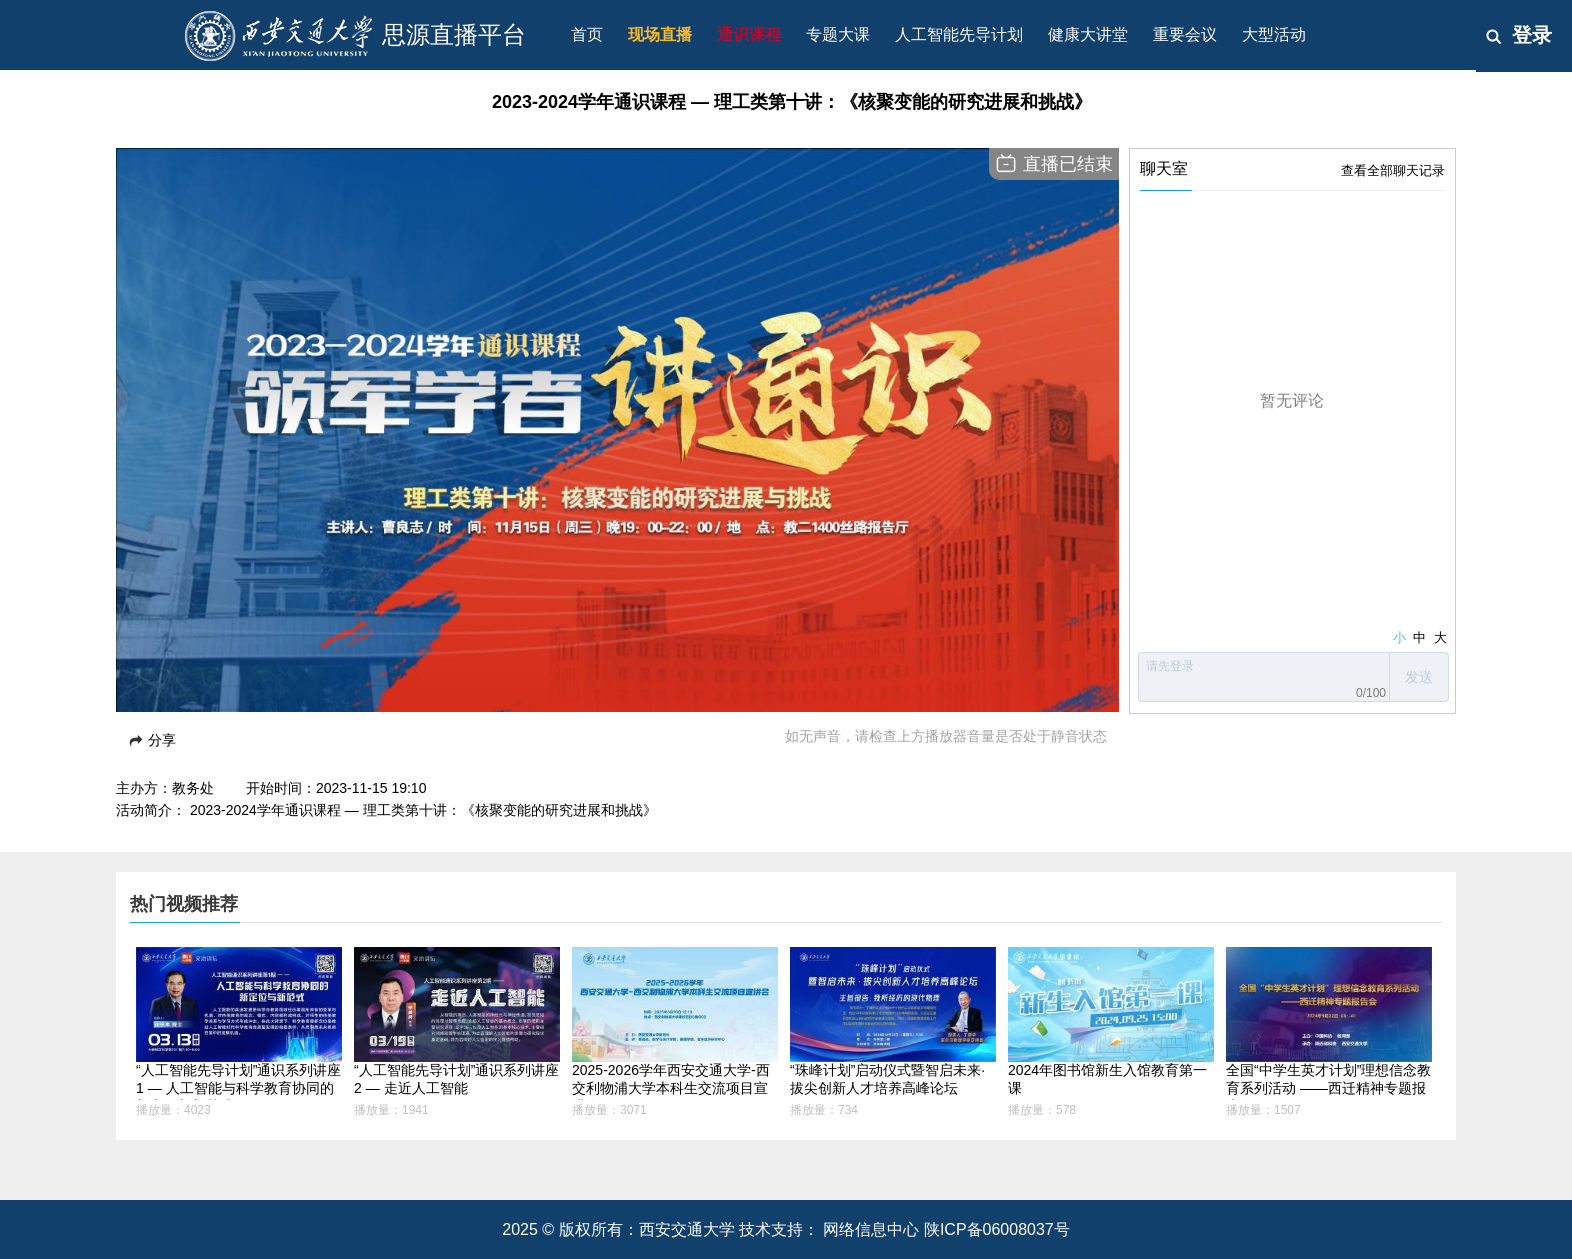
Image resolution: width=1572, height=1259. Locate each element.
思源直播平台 (454, 34)
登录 (1532, 35)
